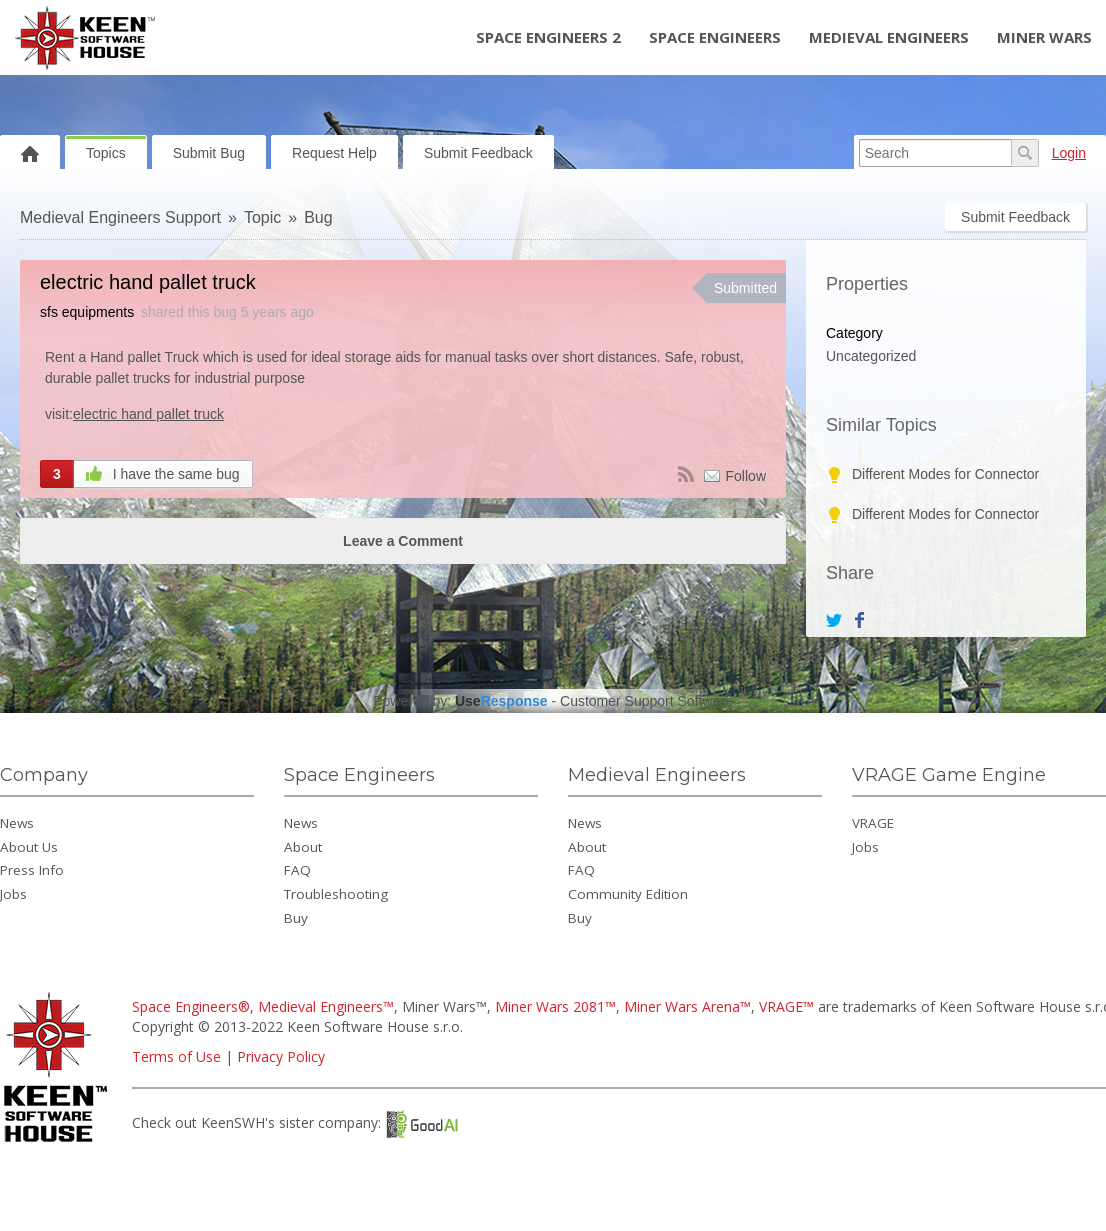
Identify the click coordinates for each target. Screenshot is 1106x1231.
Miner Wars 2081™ (555, 1006)
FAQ (297, 870)
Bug (318, 217)
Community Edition (628, 894)
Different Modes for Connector (945, 474)
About (303, 847)
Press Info (32, 870)
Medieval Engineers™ (326, 1006)
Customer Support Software (646, 701)
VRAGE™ (786, 1006)
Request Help (334, 153)
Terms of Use (176, 1056)
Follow (746, 476)
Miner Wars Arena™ (687, 1006)
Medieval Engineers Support (120, 217)
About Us (29, 847)
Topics (106, 153)
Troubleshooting (336, 894)
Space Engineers (715, 37)
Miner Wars (1044, 37)
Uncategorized (871, 356)
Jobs (13, 894)
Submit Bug (209, 153)
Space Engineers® (191, 1006)
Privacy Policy (281, 1056)
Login (1069, 153)
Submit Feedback (478, 153)
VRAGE (873, 823)
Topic (262, 217)
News (17, 823)
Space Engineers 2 (548, 37)
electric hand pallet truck (148, 414)
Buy (296, 918)
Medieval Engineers (889, 37)
